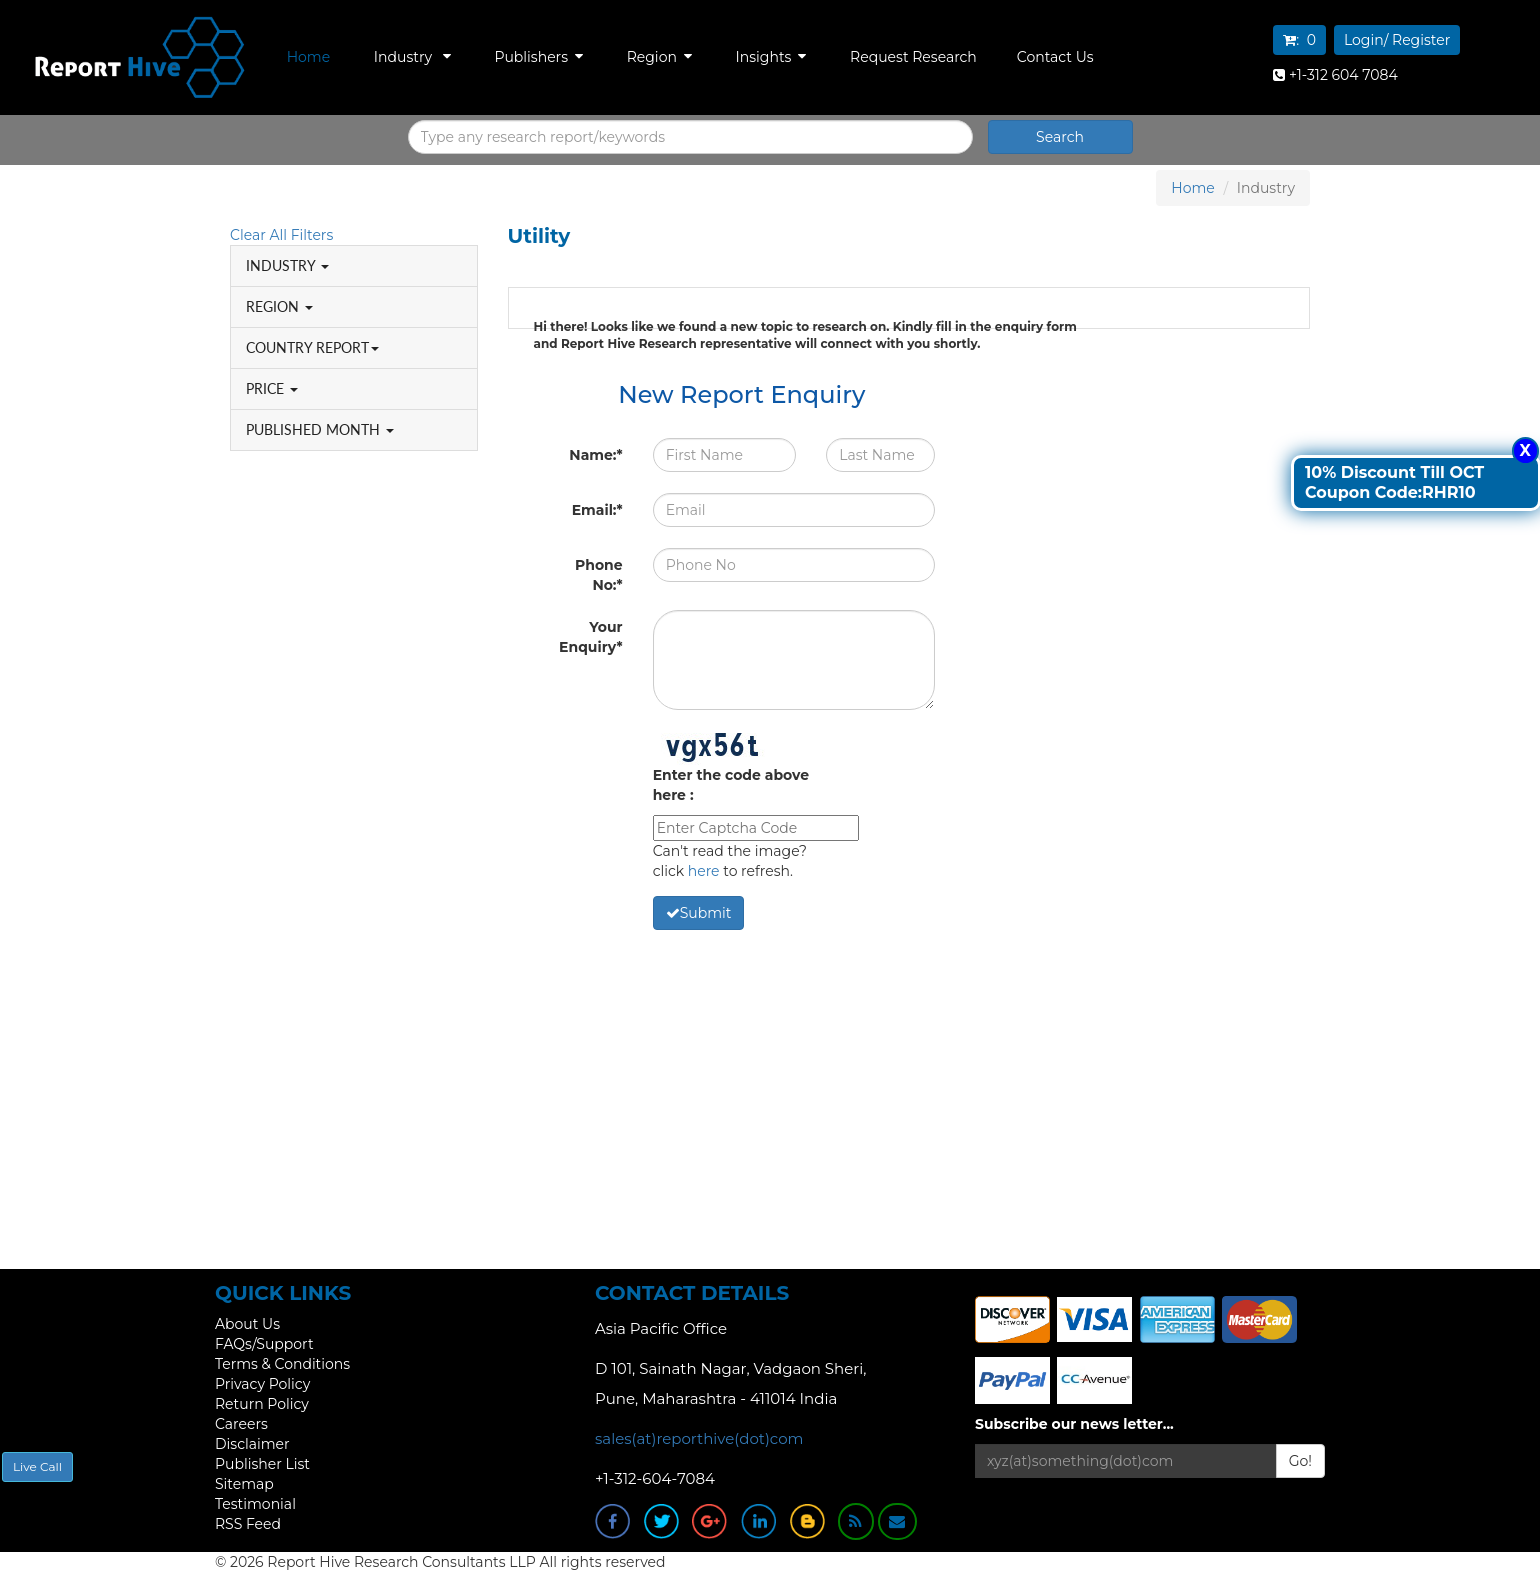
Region (659, 57)
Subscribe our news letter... (1074, 1424)
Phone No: (599, 575)
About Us (247, 1324)
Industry (412, 57)
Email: (597, 510)
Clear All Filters (281, 235)
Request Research (913, 57)
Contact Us (1055, 57)
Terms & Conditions (282, 1364)
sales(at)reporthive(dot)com (699, 1438)
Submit (699, 913)
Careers (241, 1424)
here (704, 871)
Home (308, 57)
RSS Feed (248, 1524)
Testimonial (255, 1504)
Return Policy (262, 1404)
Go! (1300, 1461)
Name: (595, 455)
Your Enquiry (591, 637)
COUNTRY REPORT (312, 347)
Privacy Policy (262, 1384)
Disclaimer (252, 1444)
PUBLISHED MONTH (320, 429)
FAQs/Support (264, 1344)
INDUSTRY (287, 265)
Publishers (538, 57)
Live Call (37, 1466)
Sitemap (244, 1484)
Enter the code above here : (731, 785)
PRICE (272, 388)
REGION (279, 306)
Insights (771, 57)
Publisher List (262, 1464)
